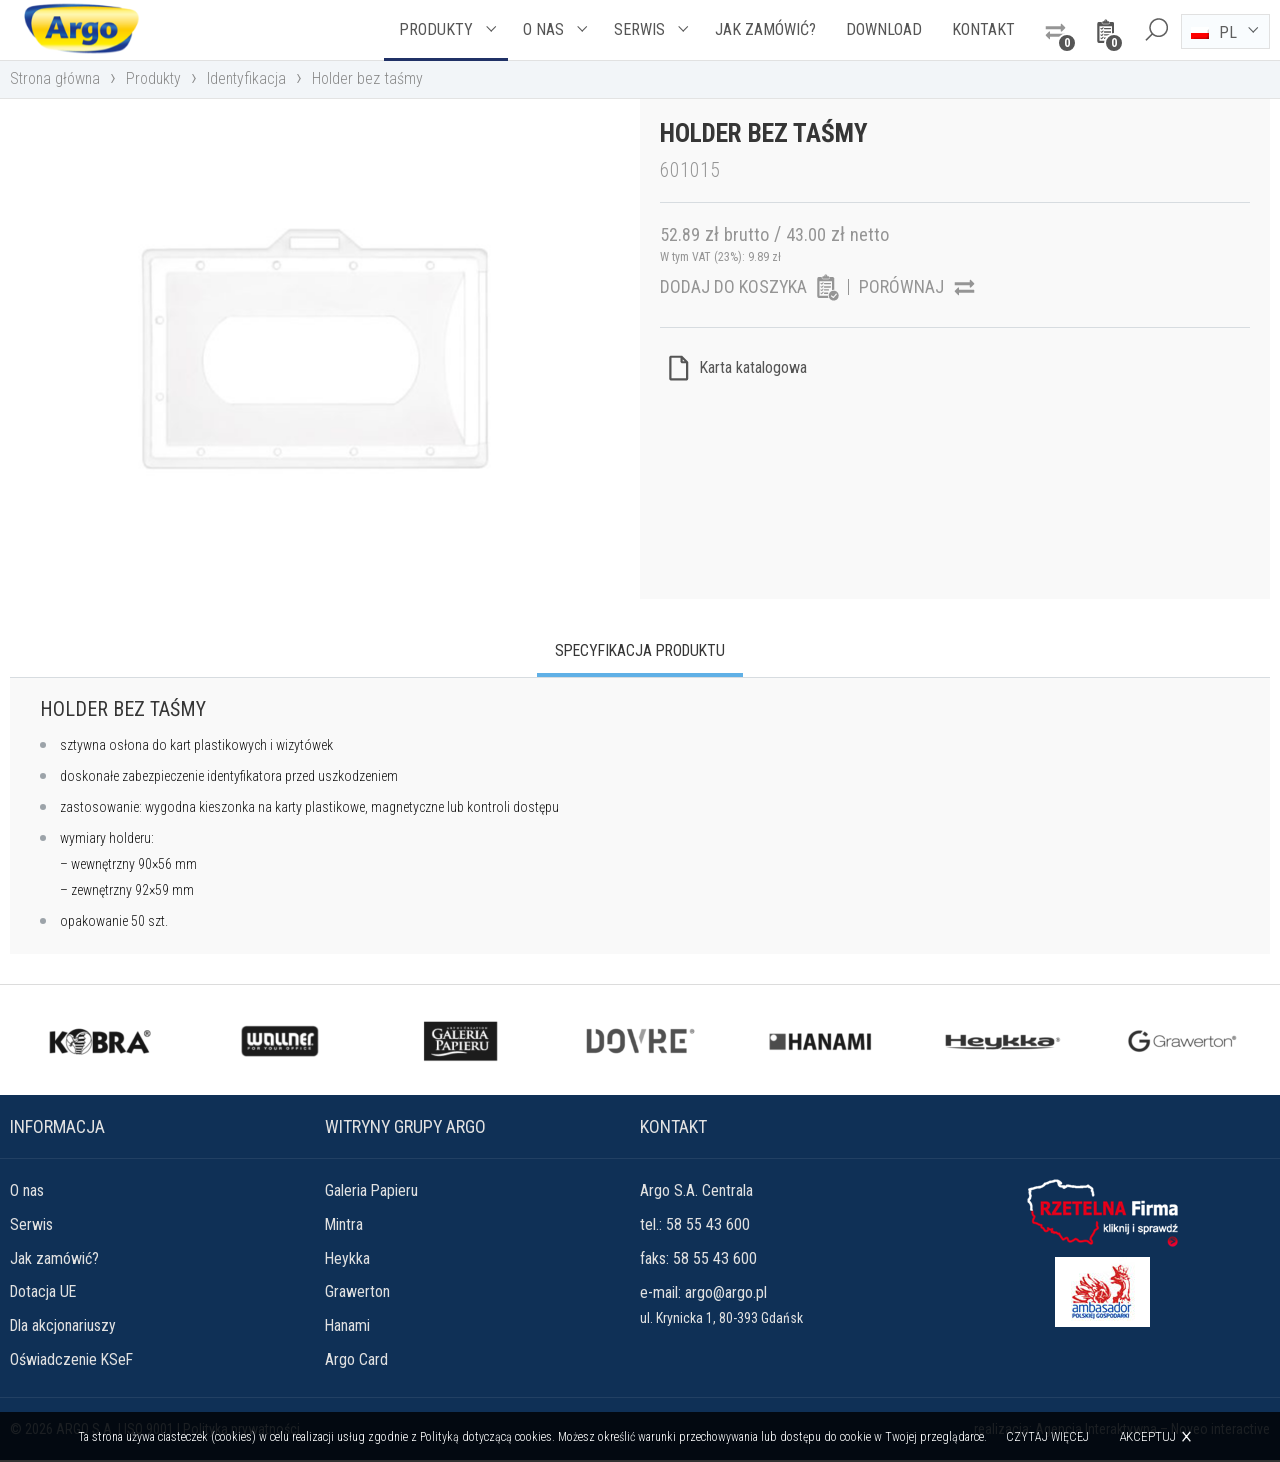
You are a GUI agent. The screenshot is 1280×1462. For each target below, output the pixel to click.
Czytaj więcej (1048, 1437)
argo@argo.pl (726, 1293)
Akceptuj (1148, 1436)
